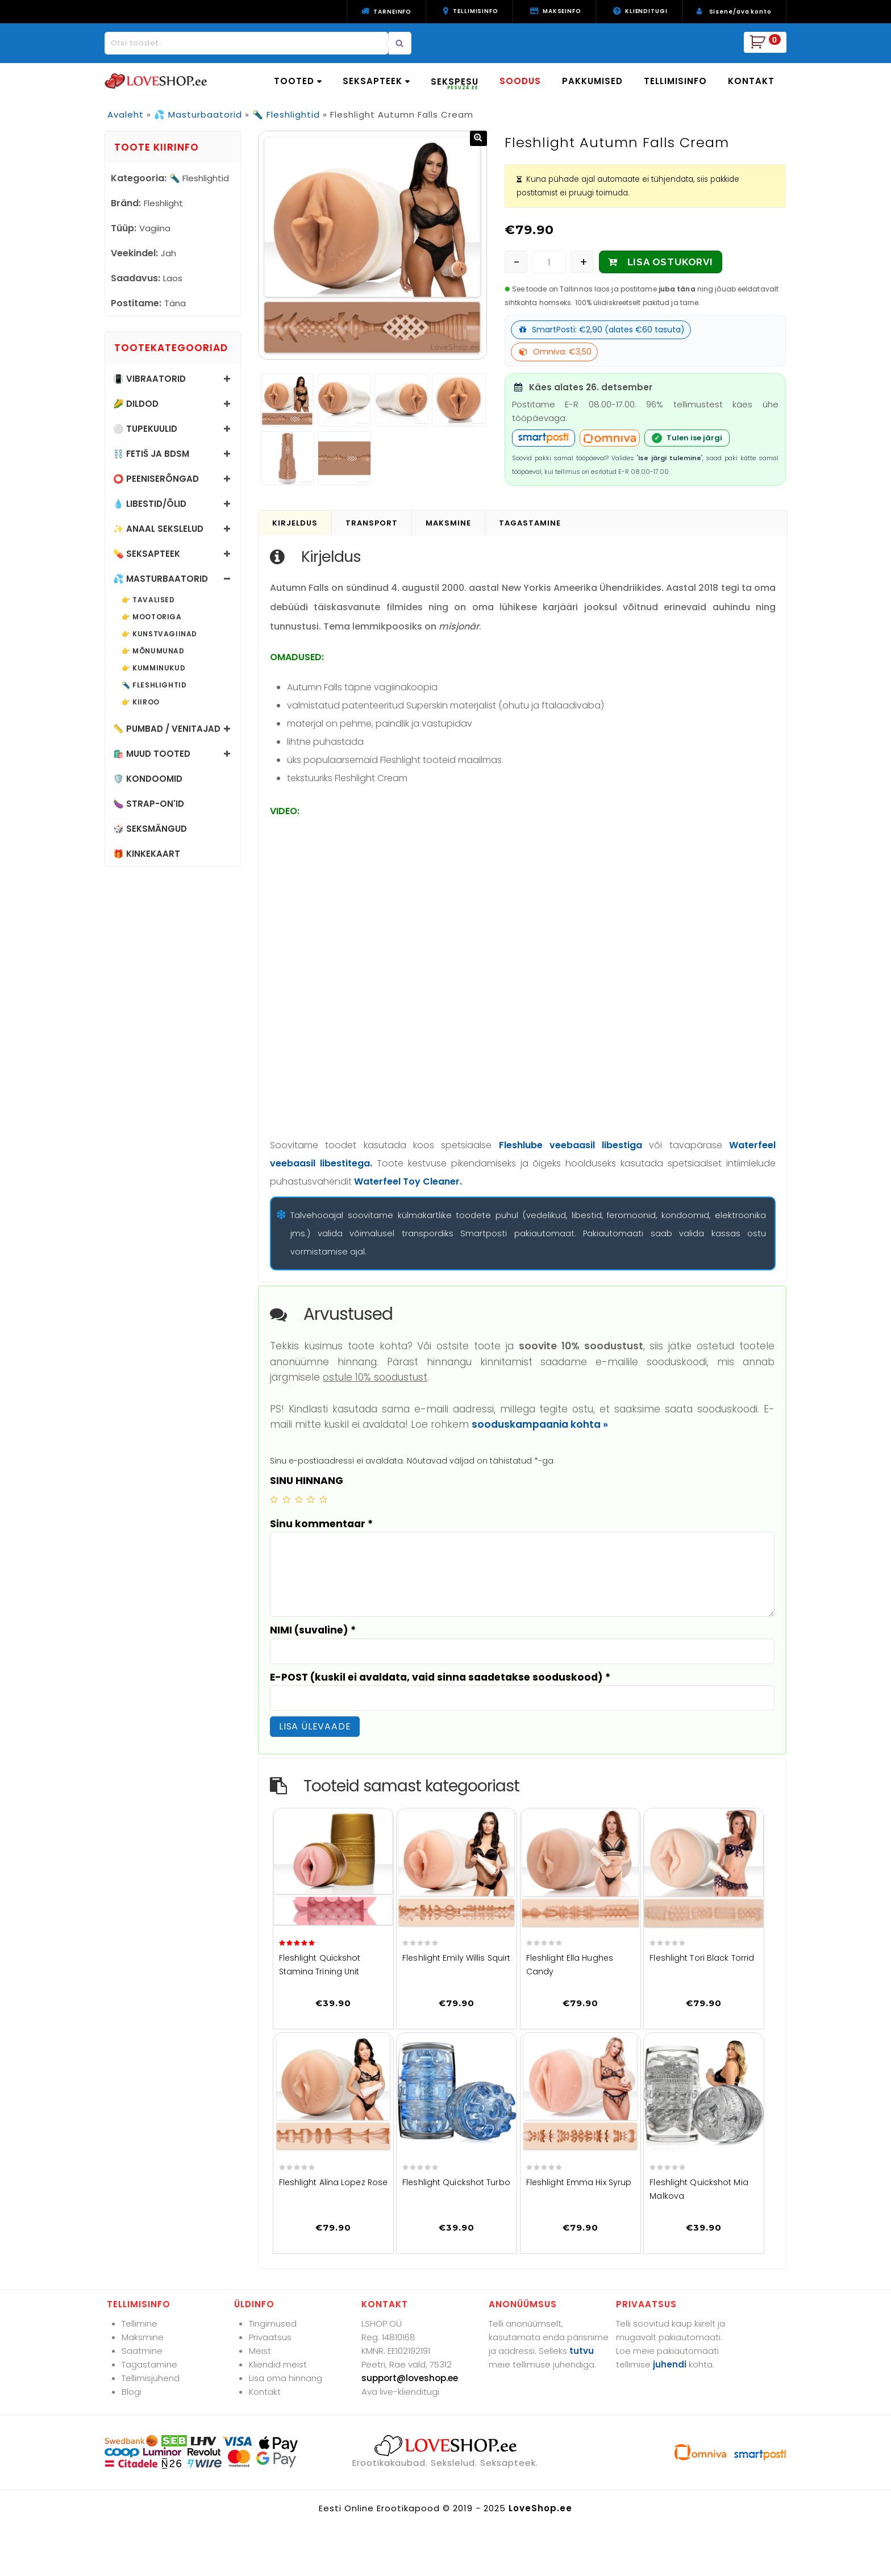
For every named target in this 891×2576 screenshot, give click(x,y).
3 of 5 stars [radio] (299, 1499)
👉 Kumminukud (153, 668)
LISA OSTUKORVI (670, 262)
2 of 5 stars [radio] (286, 1499)
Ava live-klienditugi (400, 2392)
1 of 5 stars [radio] (274, 1499)
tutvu (581, 2351)
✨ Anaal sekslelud (158, 529)
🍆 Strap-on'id (148, 804)
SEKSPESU (454, 83)
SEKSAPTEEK (376, 81)
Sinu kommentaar (321, 1524)
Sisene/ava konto (740, 11)
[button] (478, 138)
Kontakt (265, 2392)
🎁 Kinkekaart (146, 854)
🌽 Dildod (136, 404)
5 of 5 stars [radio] (323, 1499)
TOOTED (298, 81)
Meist (260, 2351)
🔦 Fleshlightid (286, 114)
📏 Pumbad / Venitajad (166, 729)
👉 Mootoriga (152, 617)
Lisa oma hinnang (285, 2378)
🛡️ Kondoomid (147, 779)
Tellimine (139, 2323)
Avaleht (125, 114)
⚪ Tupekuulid (145, 429)
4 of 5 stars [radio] (311, 1499)
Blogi (131, 2392)
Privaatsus (270, 2337)
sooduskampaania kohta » (540, 1424)
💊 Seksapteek (146, 554)
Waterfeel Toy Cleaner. (408, 1181)
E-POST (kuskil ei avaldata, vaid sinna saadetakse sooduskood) (440, 1677)
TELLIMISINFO (675, 81)
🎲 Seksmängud (150, 829)
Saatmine (142, 2351)
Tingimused (273, 2323)
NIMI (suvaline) (313, 1630)
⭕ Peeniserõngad (156, 479)
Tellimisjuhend (151, 2378)
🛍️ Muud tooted (151, 754)
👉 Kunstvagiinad (159, 634)
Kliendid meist (278, 2364)
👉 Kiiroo (141, 702)
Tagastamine (149, 2364)
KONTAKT (751, 81)
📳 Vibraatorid (149, 379)
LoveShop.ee (540, 2508)
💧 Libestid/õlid (149, 504)
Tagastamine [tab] (530, 523)
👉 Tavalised (148, 600)
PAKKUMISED (592, 81)
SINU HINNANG (306, 1480)
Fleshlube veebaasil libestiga (571, 1145)
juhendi (669, 2364)
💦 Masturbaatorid (198, 114)
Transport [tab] (371, 523)
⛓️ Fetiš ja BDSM (151, 454)
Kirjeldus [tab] (295, 523)
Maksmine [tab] (448, 523)
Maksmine (143, 2337)
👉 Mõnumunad (153, 651)
